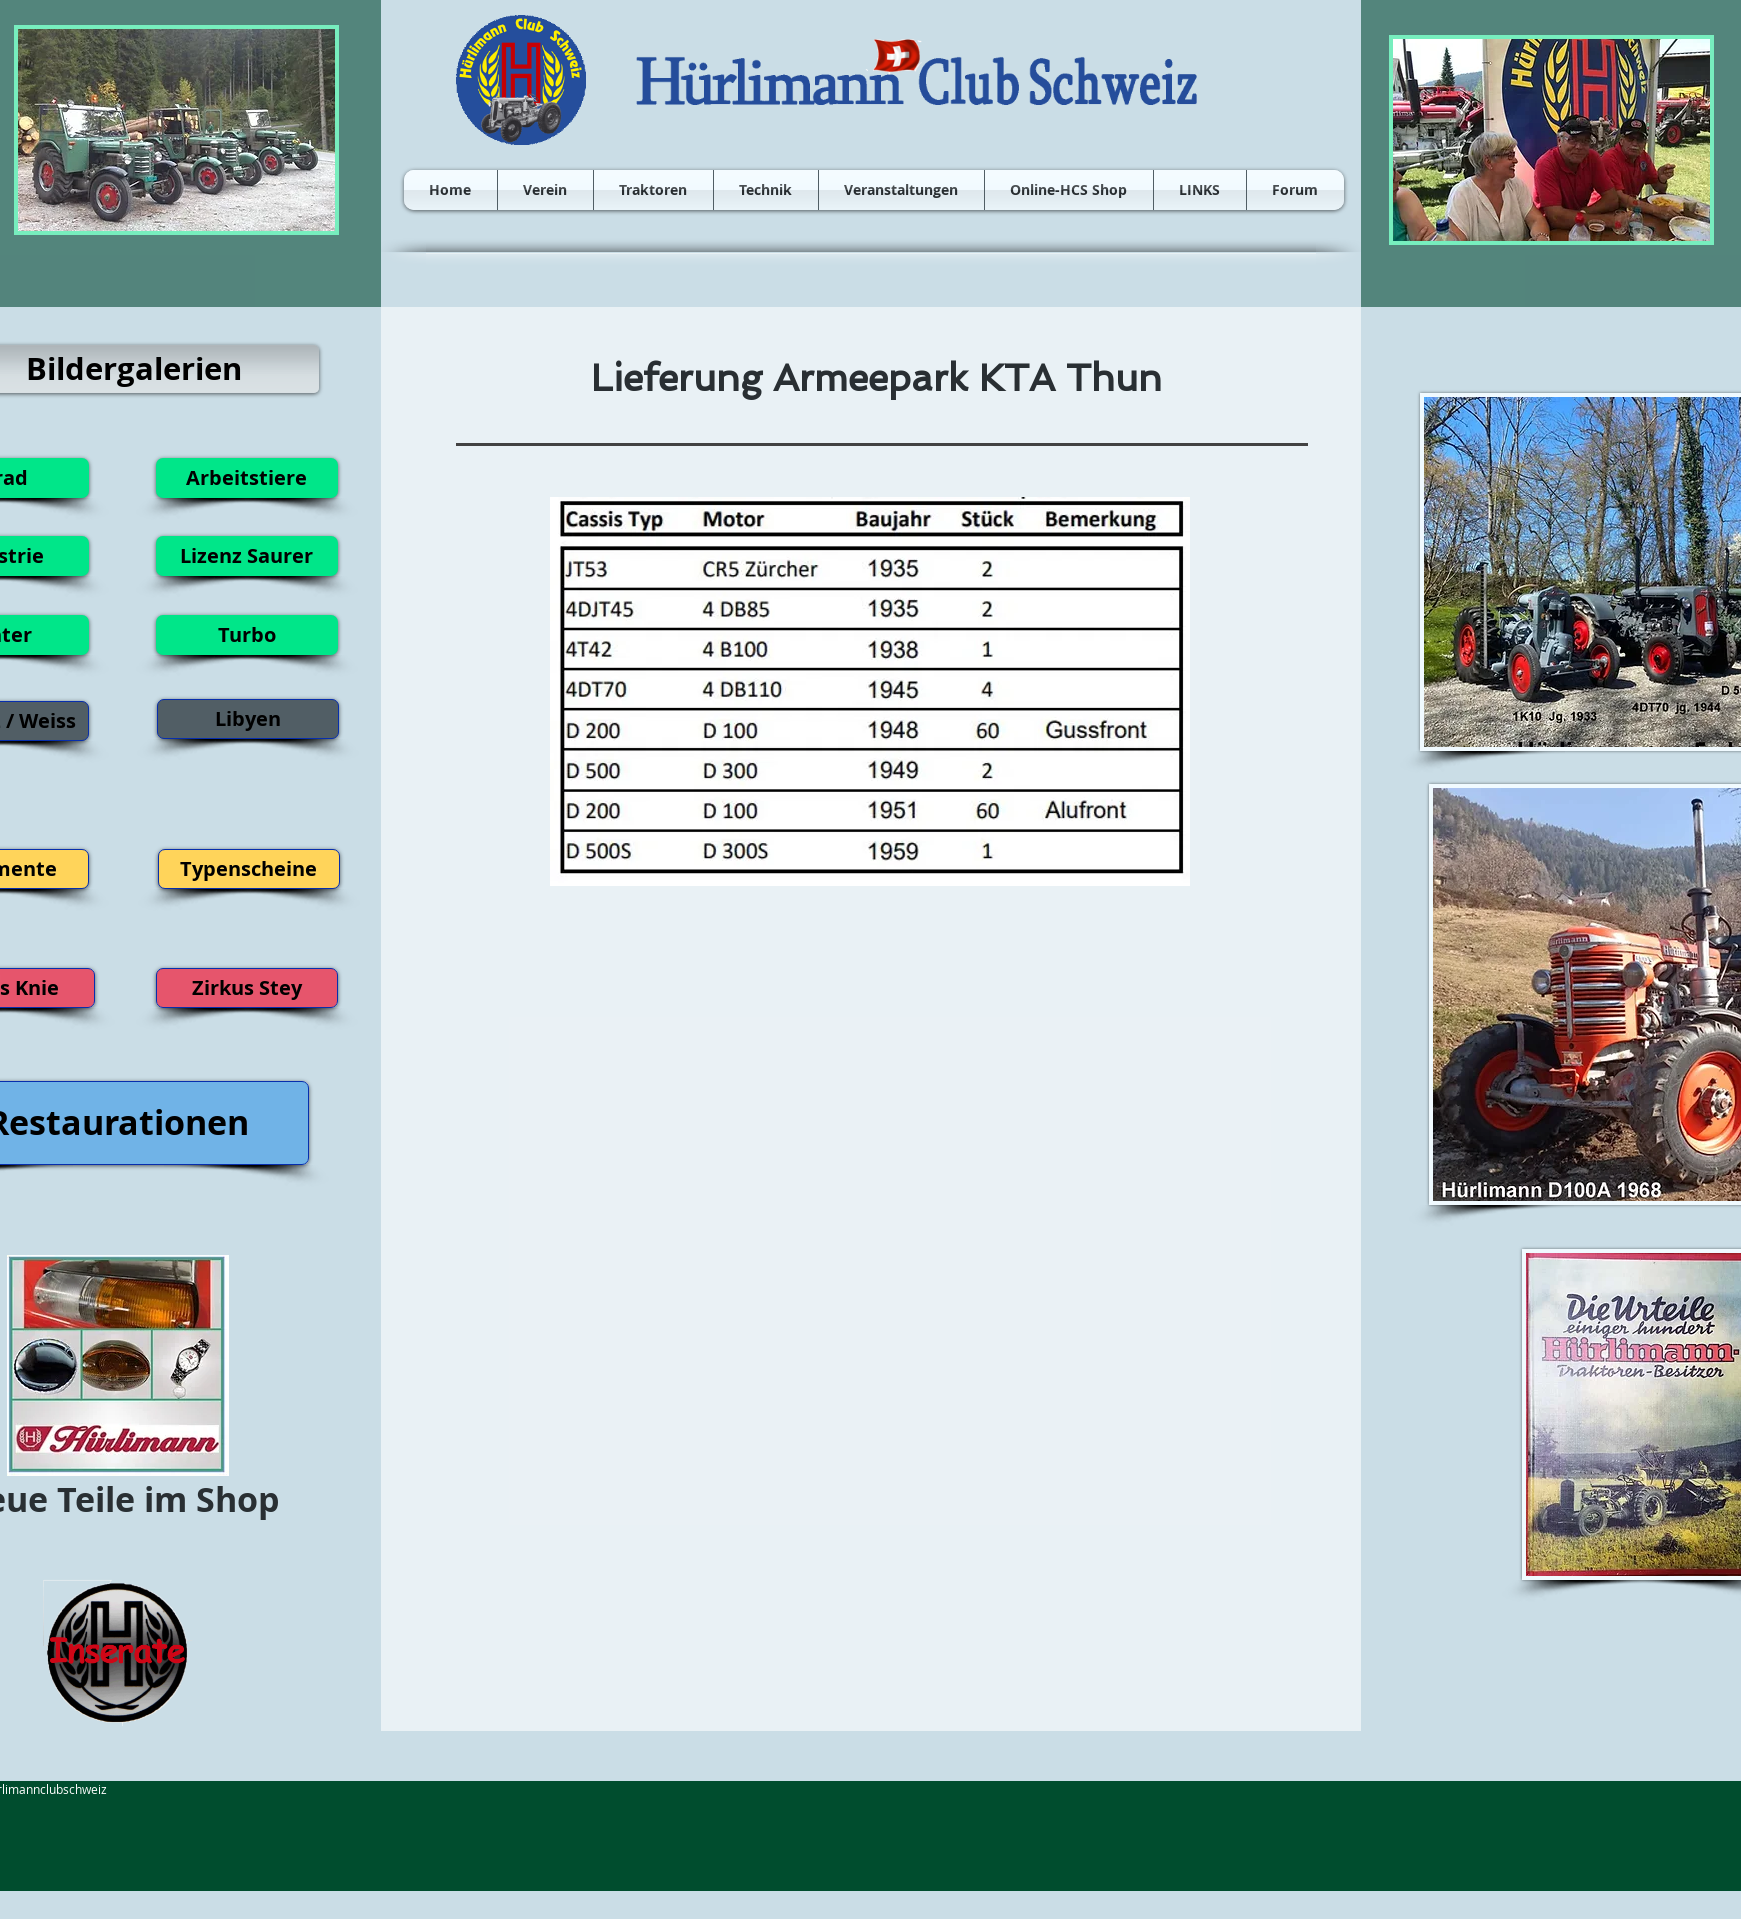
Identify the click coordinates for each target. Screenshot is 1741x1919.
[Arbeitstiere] (247, 478)
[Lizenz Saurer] (247, 556)
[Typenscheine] (249, 869)
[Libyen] (248, 719)
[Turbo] (247, 635)
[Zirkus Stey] (247, 988)
